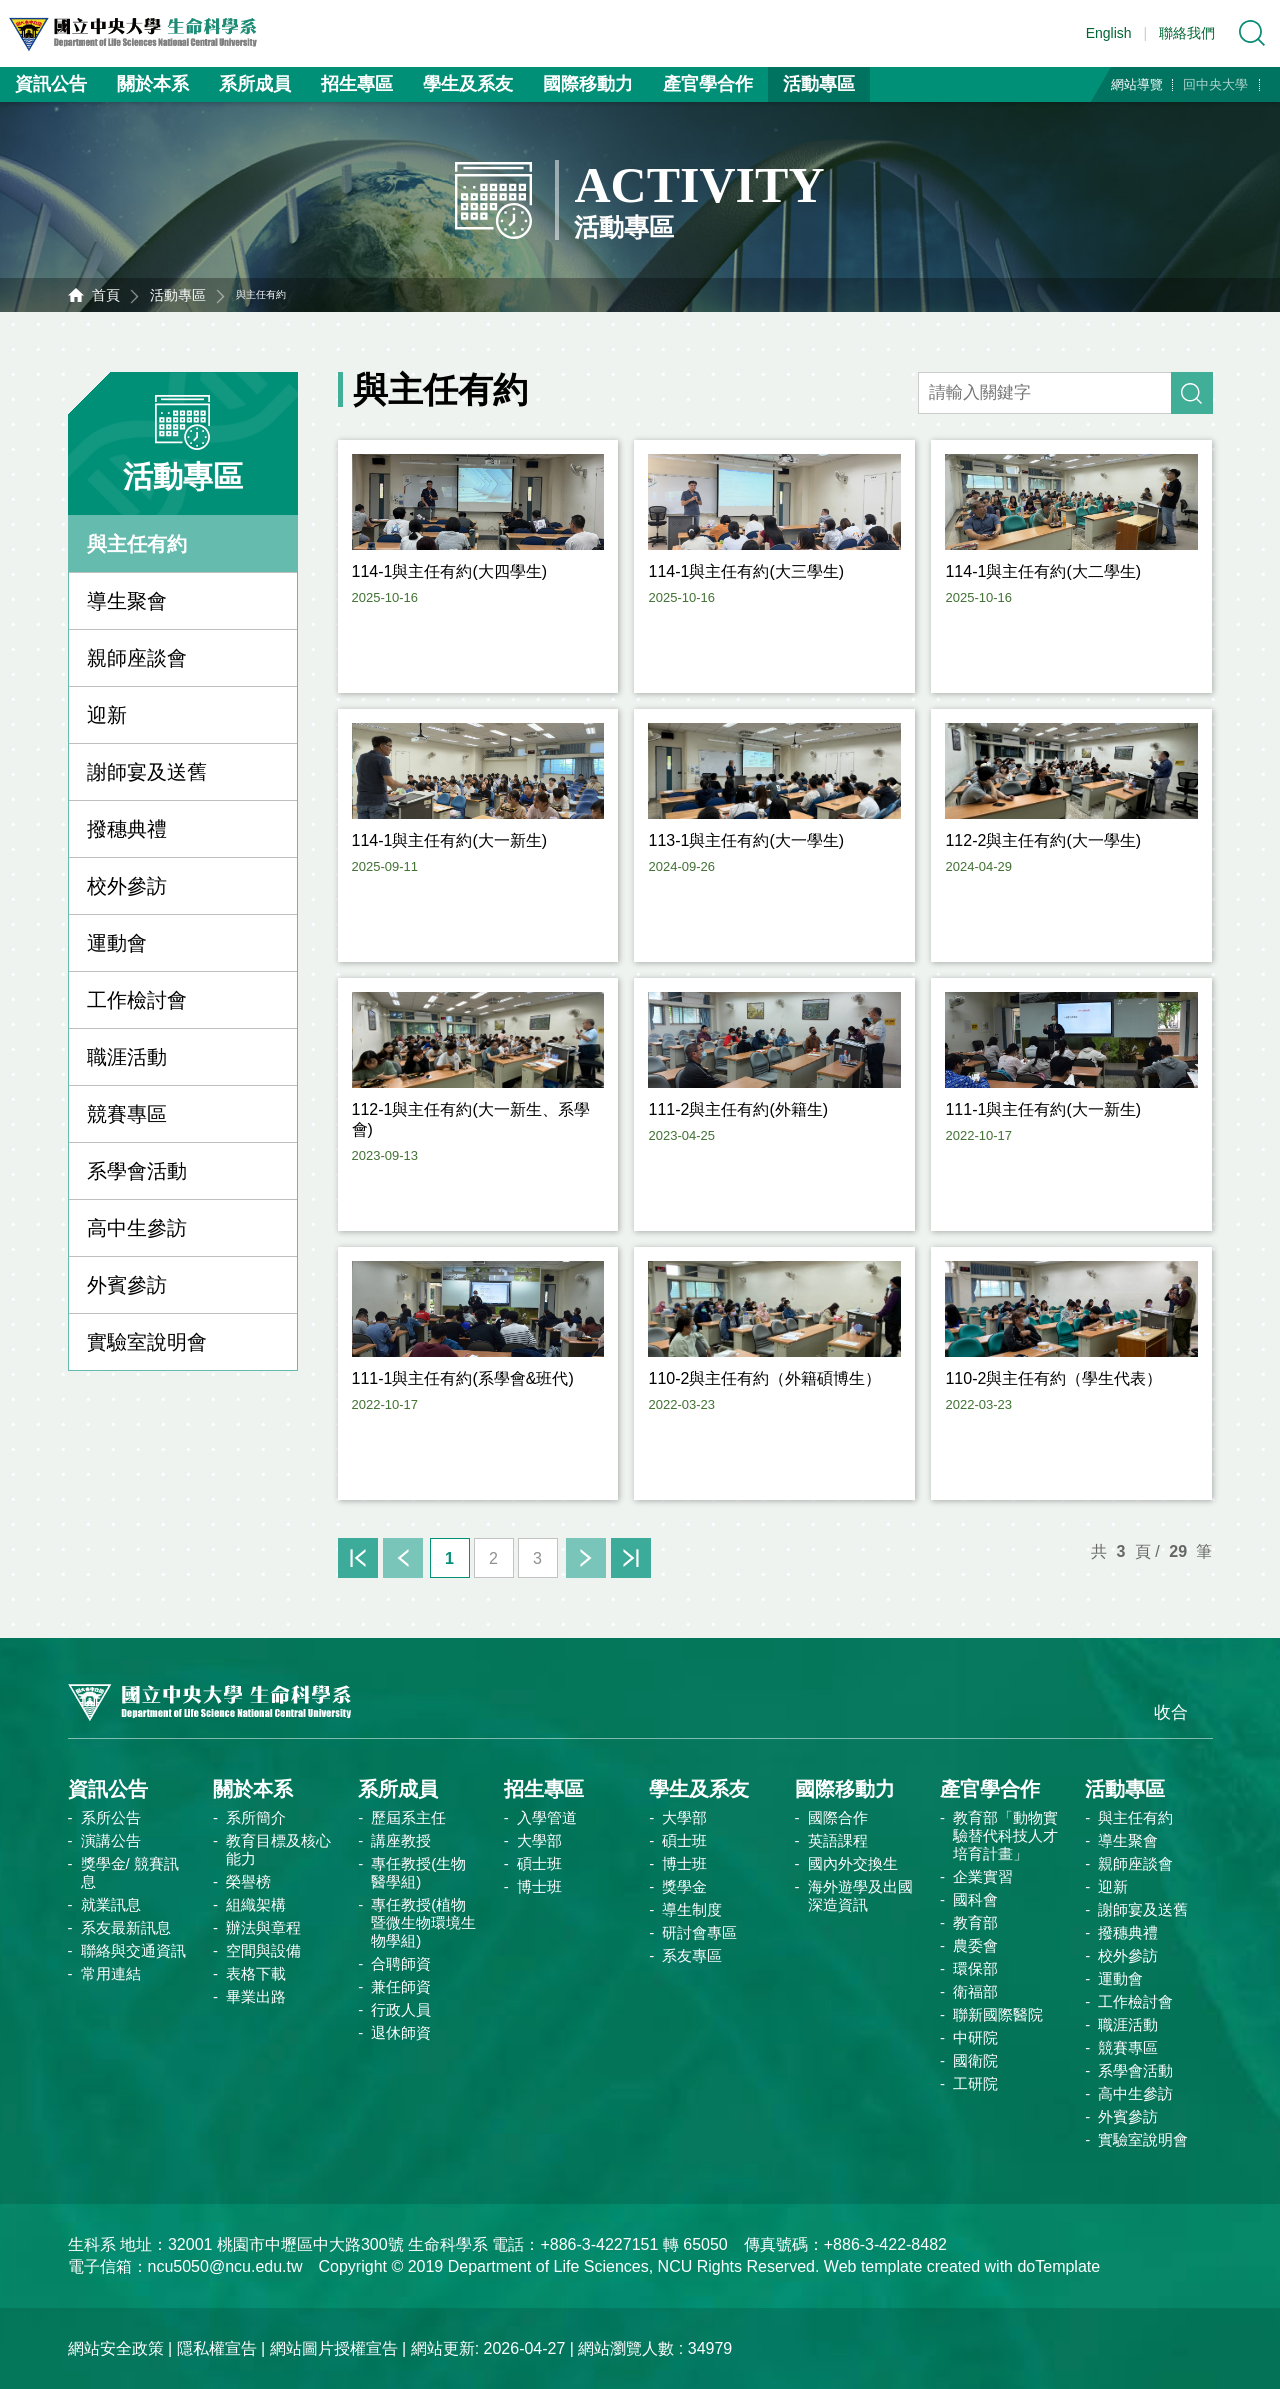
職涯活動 (127, 1057)
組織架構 (256, 1904)
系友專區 (692, 1955)
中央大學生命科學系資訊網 (151, 33)
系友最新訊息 (126, 1927)
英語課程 (838, 1840)
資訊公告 (51, 84)
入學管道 (547, 1817)
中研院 (975, 2037)
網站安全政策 (116, 2348)
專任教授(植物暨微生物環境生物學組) (423, 1922)
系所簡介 (256, 1817)
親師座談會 (137, 658)
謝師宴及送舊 (147, 772)
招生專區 (357, 84)
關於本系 (153, 84)
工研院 (975, 2083)
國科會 (975, 1899)
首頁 (106, 295)
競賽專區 (127, 1114)
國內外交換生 (853, 1863)
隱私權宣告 (217, 2348)
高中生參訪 (137, 1228)
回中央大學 (1215, 84)
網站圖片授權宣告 (334, 2348)
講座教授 (401, 1840)
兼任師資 (401, 1986)
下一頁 (586, 1558)
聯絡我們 (1187, 33)
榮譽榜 (248, 1881)
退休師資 (401, 2032)
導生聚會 (127, 601)
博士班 (539, 1886)
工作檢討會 (137, 1000)
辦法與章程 (263, 1927)
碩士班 (539, 1863)
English (1109, 33)
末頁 (631, 1558)
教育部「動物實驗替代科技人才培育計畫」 (1005, 1835)
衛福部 (975, 1991)
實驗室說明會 (147, 1342)
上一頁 (403, 1558)
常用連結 (111, 1973)
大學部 (539, 1840)
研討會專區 (699, 1932)
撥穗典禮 (127, 829)
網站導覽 (1137, 84)
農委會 (975, 1945)
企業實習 (983, 1876)
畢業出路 (256, 1996)
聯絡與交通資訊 (133, 1950)
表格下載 (256, 1973)
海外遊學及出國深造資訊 (860, 1895)
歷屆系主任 (408, 1817)
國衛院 (975, 2060)
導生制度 (692, 1909)
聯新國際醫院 (998, 2014)
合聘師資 (401, 1963)
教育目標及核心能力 (278, 1849)
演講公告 (111, 1840)
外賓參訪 (127, 1285)
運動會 (117, 943)
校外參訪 (127, 886)
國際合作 (838, 1817)
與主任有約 (137, 544)
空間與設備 (263, 1950)
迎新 (107, 715)
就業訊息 (111, 1904)
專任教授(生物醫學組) (418, 1872)
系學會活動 (137, 1171)
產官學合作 (708, 84)
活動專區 (819, 84)
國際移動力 (588, 84)
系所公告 (111, 1817)
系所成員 (255, 84)
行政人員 (401, 2009)
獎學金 (684, 1886)
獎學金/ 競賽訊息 (130, 1872)
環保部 (975, 1968)
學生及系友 (468, 84)
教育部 (975, 1922)
